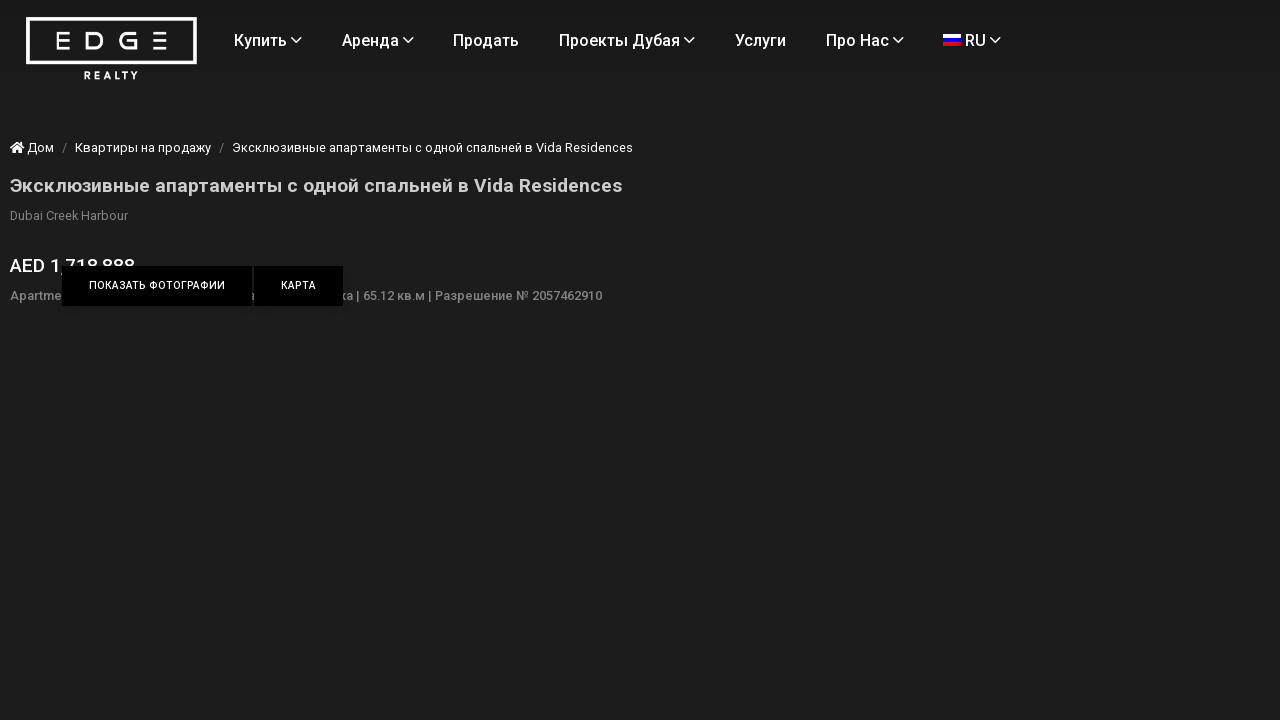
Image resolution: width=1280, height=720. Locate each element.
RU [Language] (465, 90)
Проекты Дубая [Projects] (712, 40)
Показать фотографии (275, 285)
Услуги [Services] (845, 40)
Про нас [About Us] (358, 90)
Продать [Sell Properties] (571, 40)
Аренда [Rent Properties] (462, 40)
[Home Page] (213, 74)
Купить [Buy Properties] (353, 40)
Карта (416, 285)
